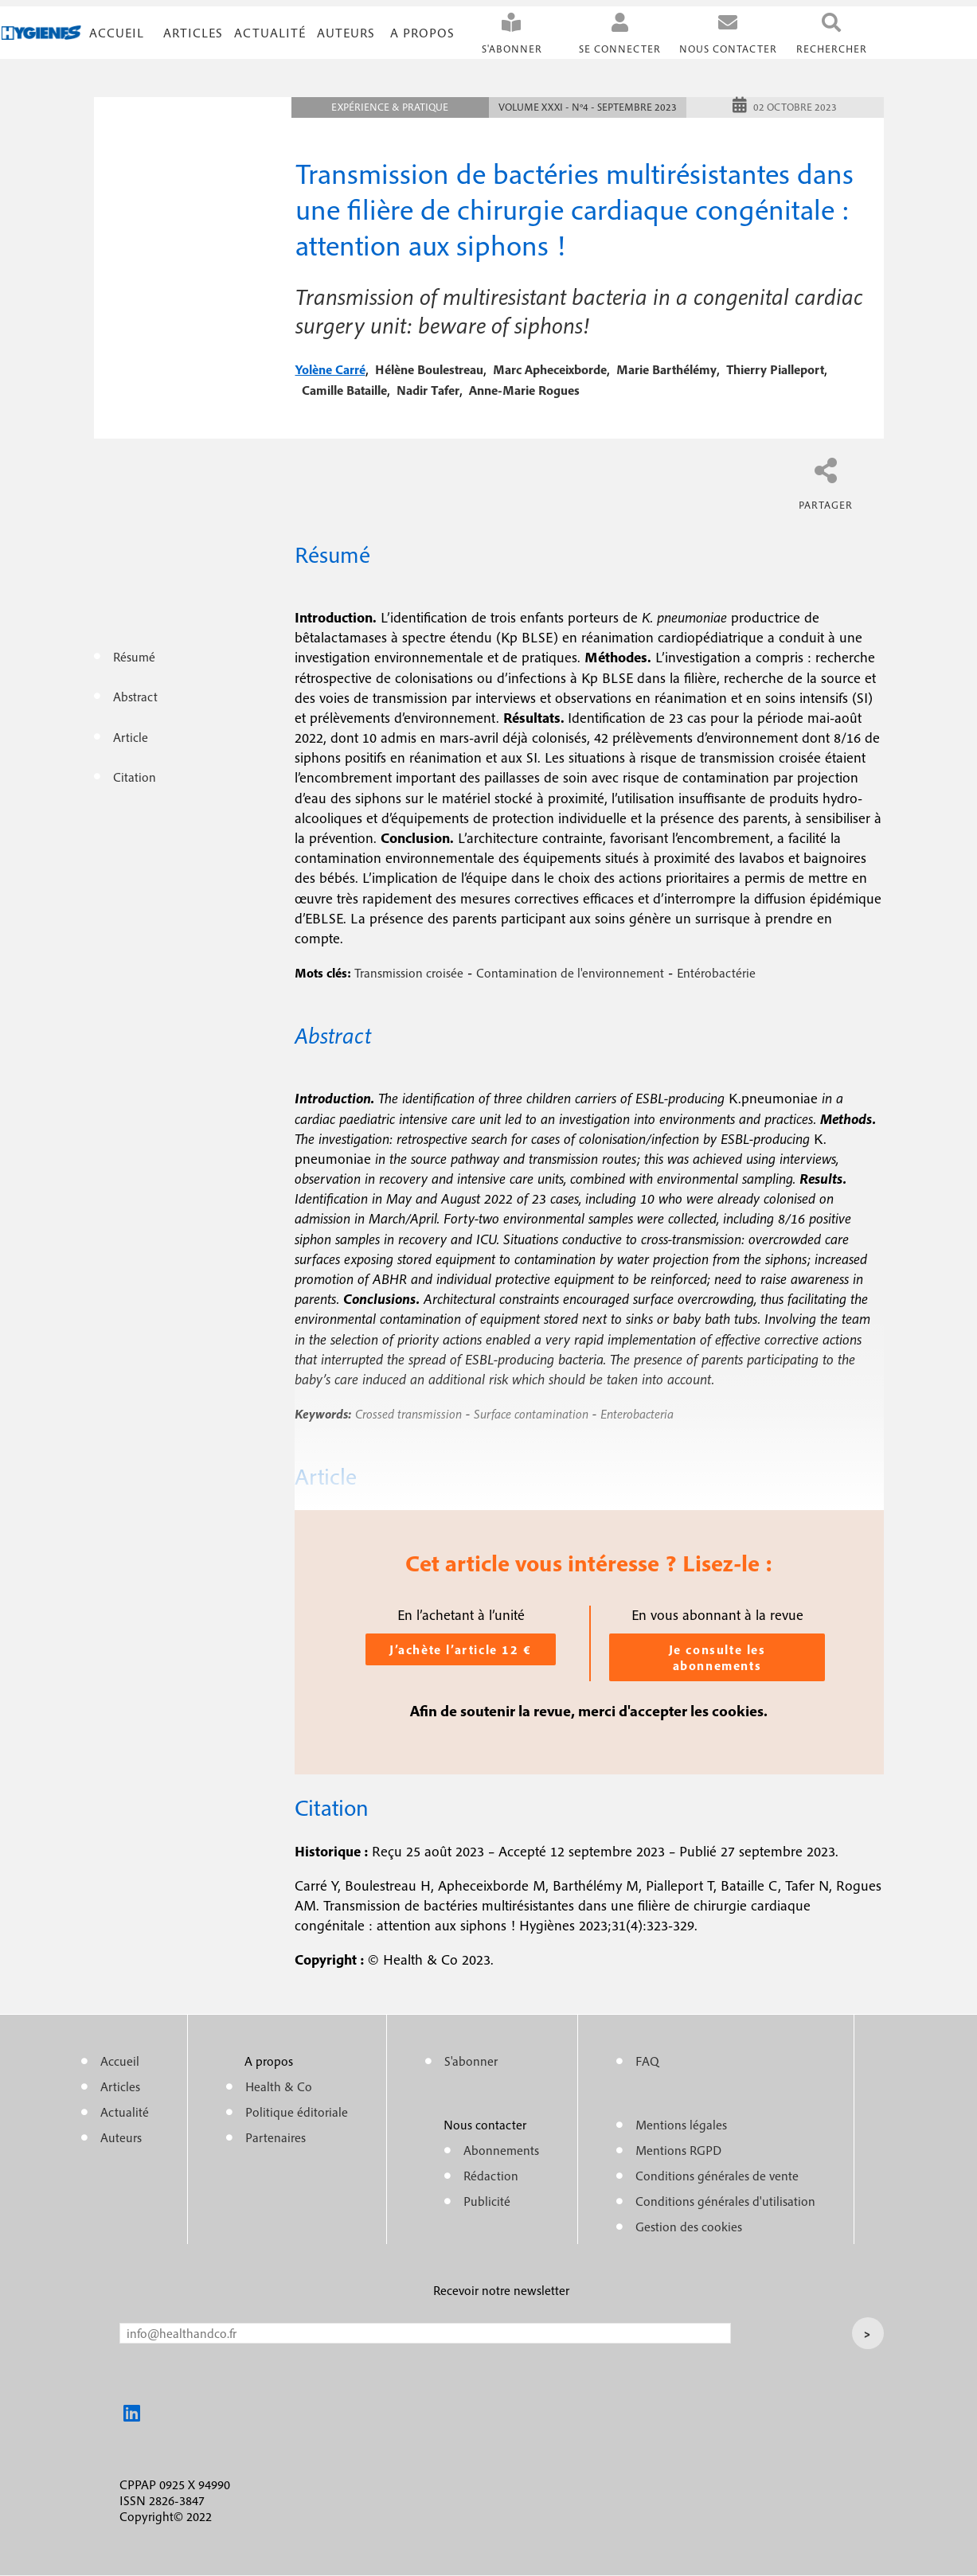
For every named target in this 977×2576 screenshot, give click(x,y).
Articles (120, 2086)
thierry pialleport (775, 369)
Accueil (116, 33)
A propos (422, 33)
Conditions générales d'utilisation (725, 2201)
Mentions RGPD (678, 2150)
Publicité (486, 2201)
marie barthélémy (666, 369)
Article (130, 737)
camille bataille (344, 390)
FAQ (647, 2061)
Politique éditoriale (296, 2112)
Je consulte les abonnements (717, 1657)
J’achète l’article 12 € (460, 1649)
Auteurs (346, 33)
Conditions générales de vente (717, 2176)
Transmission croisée (408, 973)
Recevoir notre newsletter (501, 2290)
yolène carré (330, 369)
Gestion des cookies (688, 2226)
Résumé (134, 657)
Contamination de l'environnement (570, 973)
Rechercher (831, 49)
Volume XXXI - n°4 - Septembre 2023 (587, 107)
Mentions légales (681, 2125)
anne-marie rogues (524, 390)
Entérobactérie (716, 973)
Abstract (135, 696)
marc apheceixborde (550, 369)
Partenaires (275, 2137)
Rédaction (490, 2176)
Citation (134, 777)
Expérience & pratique (389, 107)
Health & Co (278, 2086)
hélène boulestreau (429, 369)
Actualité (270, 33)
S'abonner (512, 49)
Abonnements (501, 2150)
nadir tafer (428, 390)
